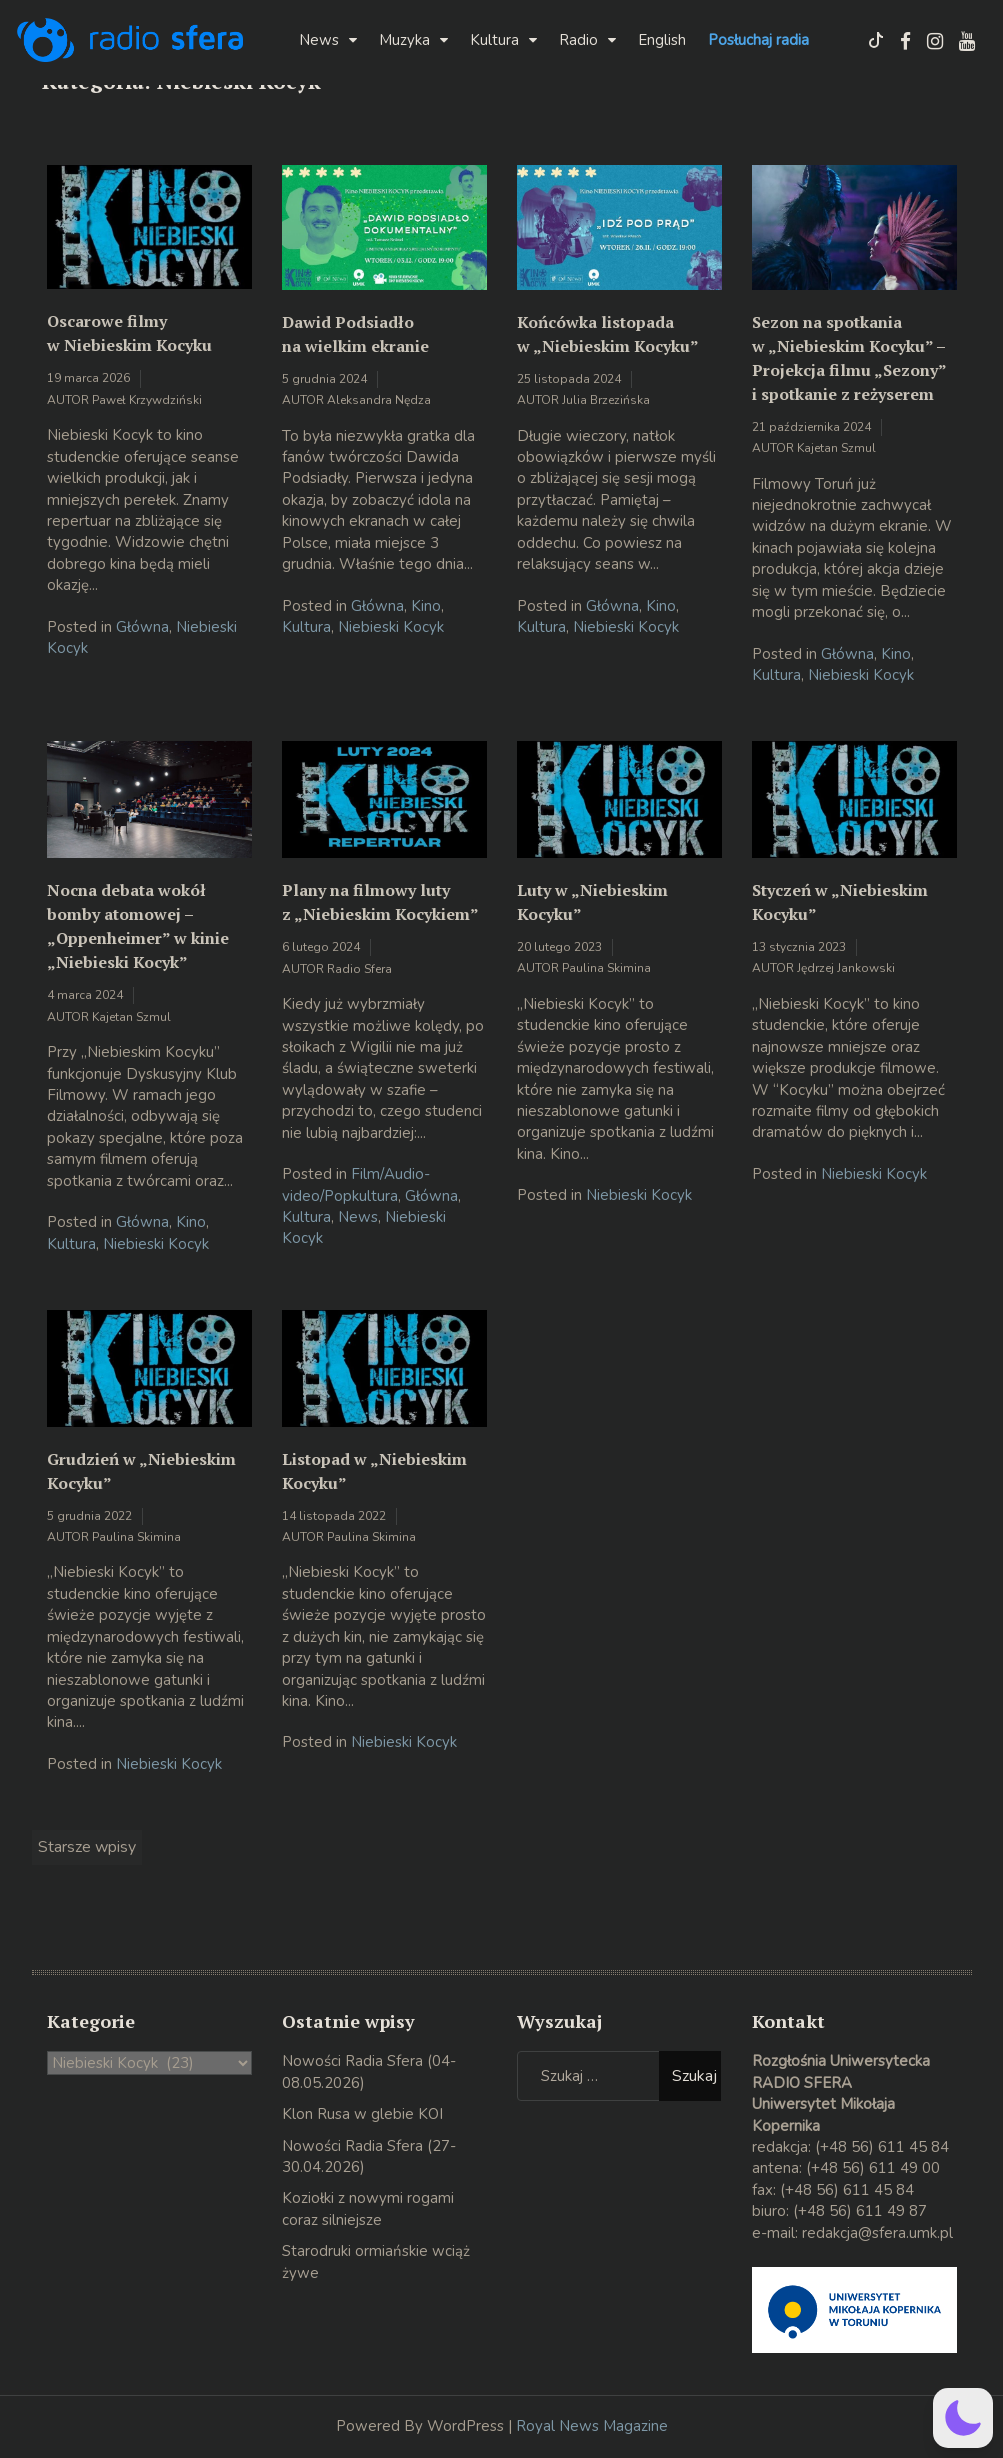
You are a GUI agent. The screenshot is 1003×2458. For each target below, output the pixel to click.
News (319, 40)
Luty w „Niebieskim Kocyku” (592, 902)
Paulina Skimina (606, 968)
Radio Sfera (359, 969)
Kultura (494, 40)
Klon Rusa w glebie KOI (362, 2114)
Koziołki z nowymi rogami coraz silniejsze (368, 2208)
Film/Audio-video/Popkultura (356, 1184)
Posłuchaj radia (758, 40)
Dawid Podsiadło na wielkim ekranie (355, 334)
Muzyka (404, 40)
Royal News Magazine (592, 2426)
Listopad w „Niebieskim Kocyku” (374, 1471)
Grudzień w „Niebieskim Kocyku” (141, 1471)
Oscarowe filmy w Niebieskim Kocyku (129, 333)
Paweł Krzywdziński (147, 400)
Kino (426, 606)
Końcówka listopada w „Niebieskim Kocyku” (608, 334)
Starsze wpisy (87, 1847)
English (662, 40)
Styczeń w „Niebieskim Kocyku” (840, 902)
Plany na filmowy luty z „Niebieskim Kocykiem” (380, 902)
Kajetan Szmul (836, 448)
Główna (142, 627)
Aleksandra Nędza (379, 400)
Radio (578, 40)
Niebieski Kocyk (391, 627)
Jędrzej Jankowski (846, 968)
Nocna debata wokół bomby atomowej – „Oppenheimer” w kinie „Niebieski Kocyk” (138, 926)
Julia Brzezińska (606, 400)
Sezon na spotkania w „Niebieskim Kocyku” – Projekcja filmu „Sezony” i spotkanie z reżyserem (849, 358)
